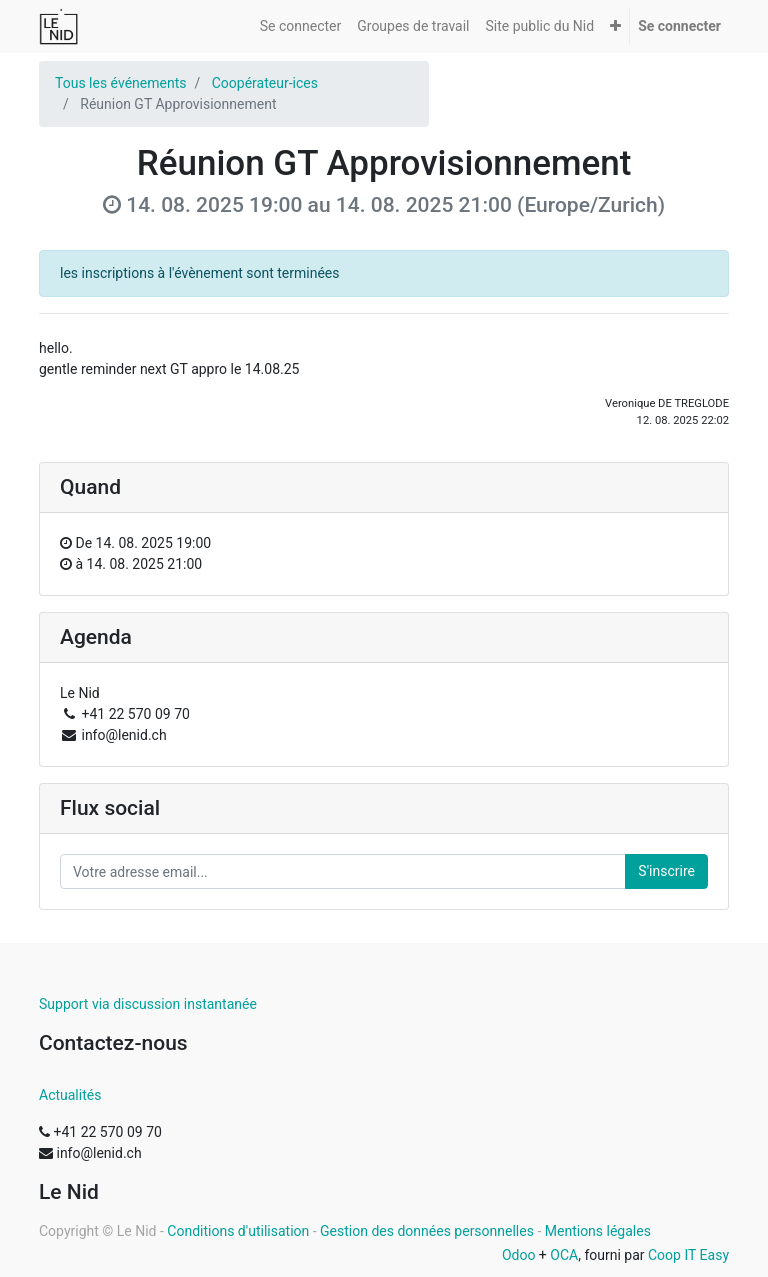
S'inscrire (666, 871)
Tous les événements (120, 83)
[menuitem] (300, 26)
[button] (615, 26)
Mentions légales (598, 1231)
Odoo (519, 1255)
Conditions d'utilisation (238, 1231)
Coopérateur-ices (265, 83)
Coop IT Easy (688, 1255)
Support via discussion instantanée (148, 1004)
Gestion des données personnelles (427, 1231)
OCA (564, 1255)
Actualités (70, 1095)
